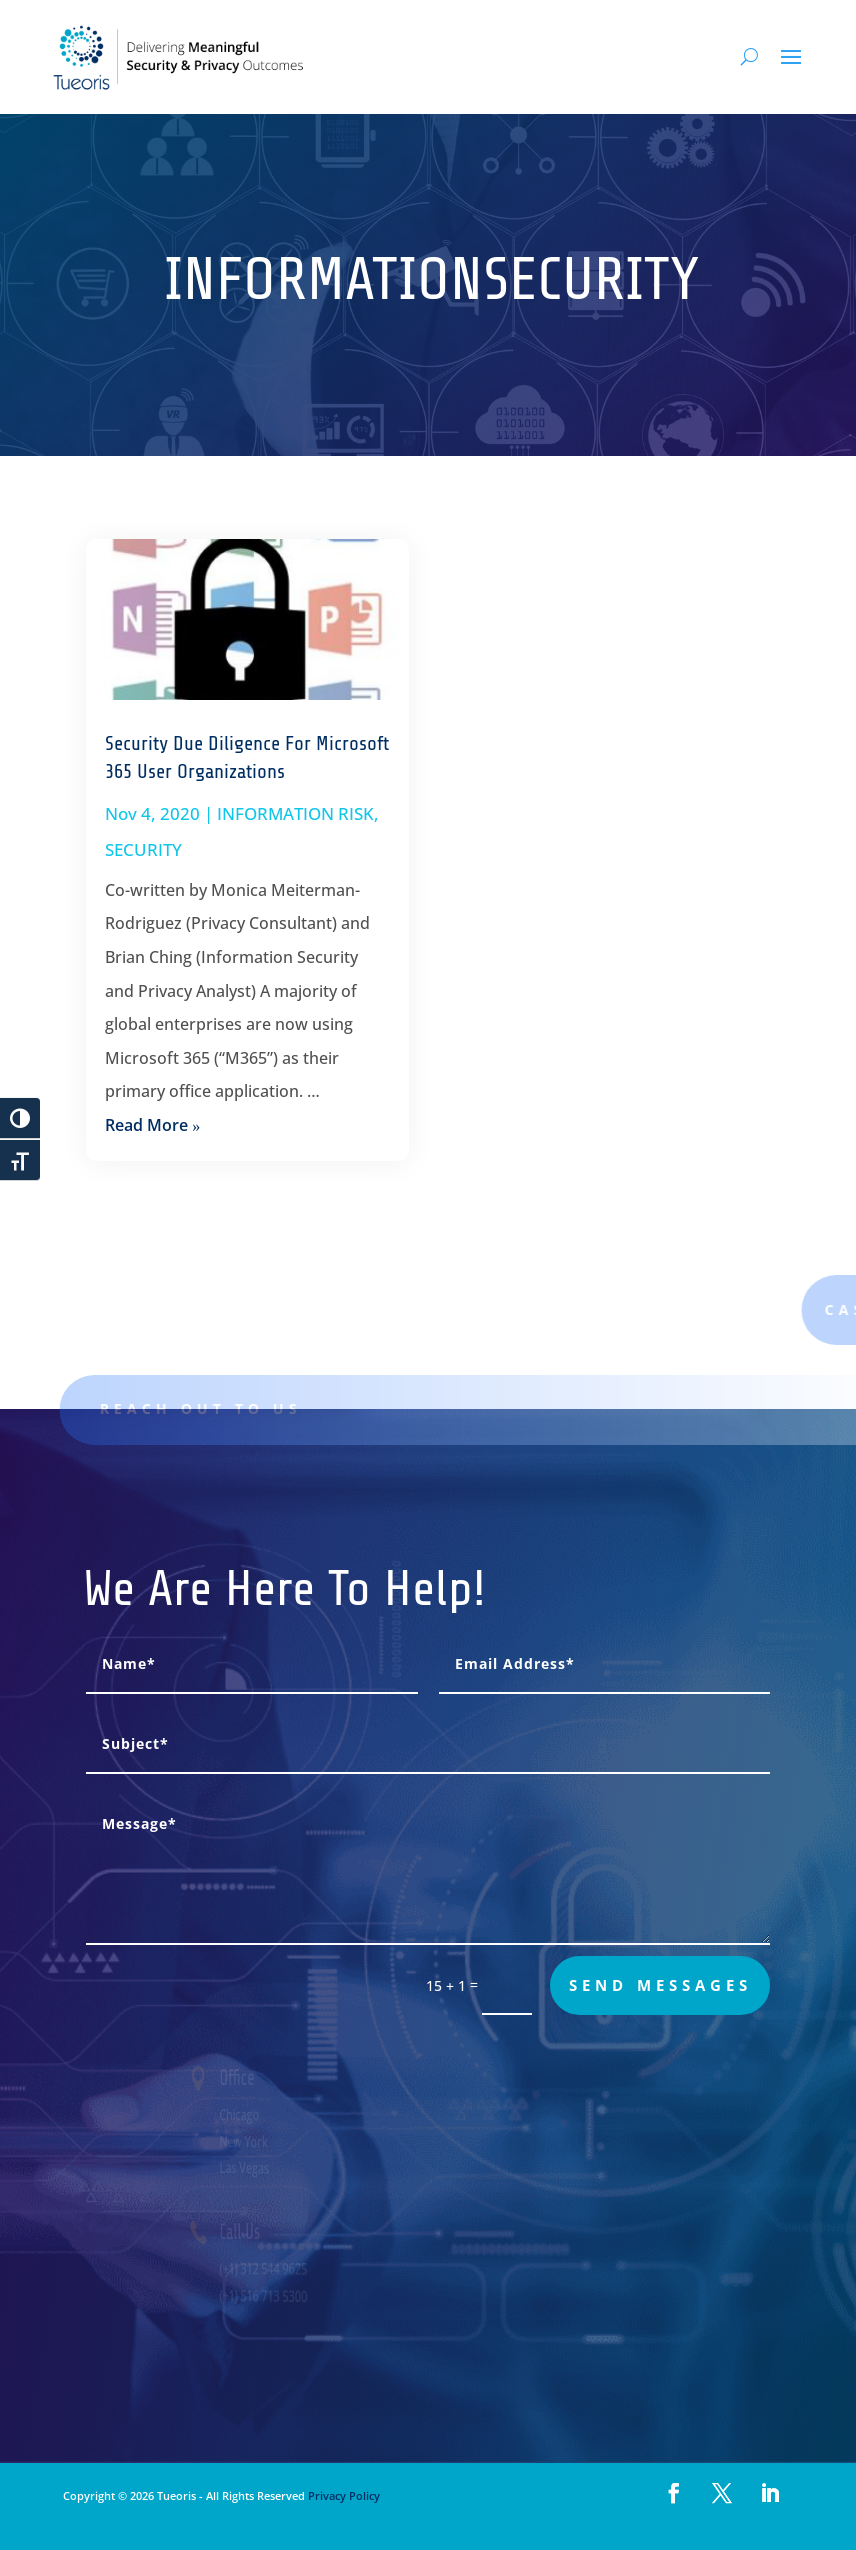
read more (146, 1125)
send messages (660, 1985)
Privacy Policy (342, 2495)
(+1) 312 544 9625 (275, 2269)
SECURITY (143, 849)
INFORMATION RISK (295, 813)
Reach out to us (216, 1408)
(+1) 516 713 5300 (275, 2296)
